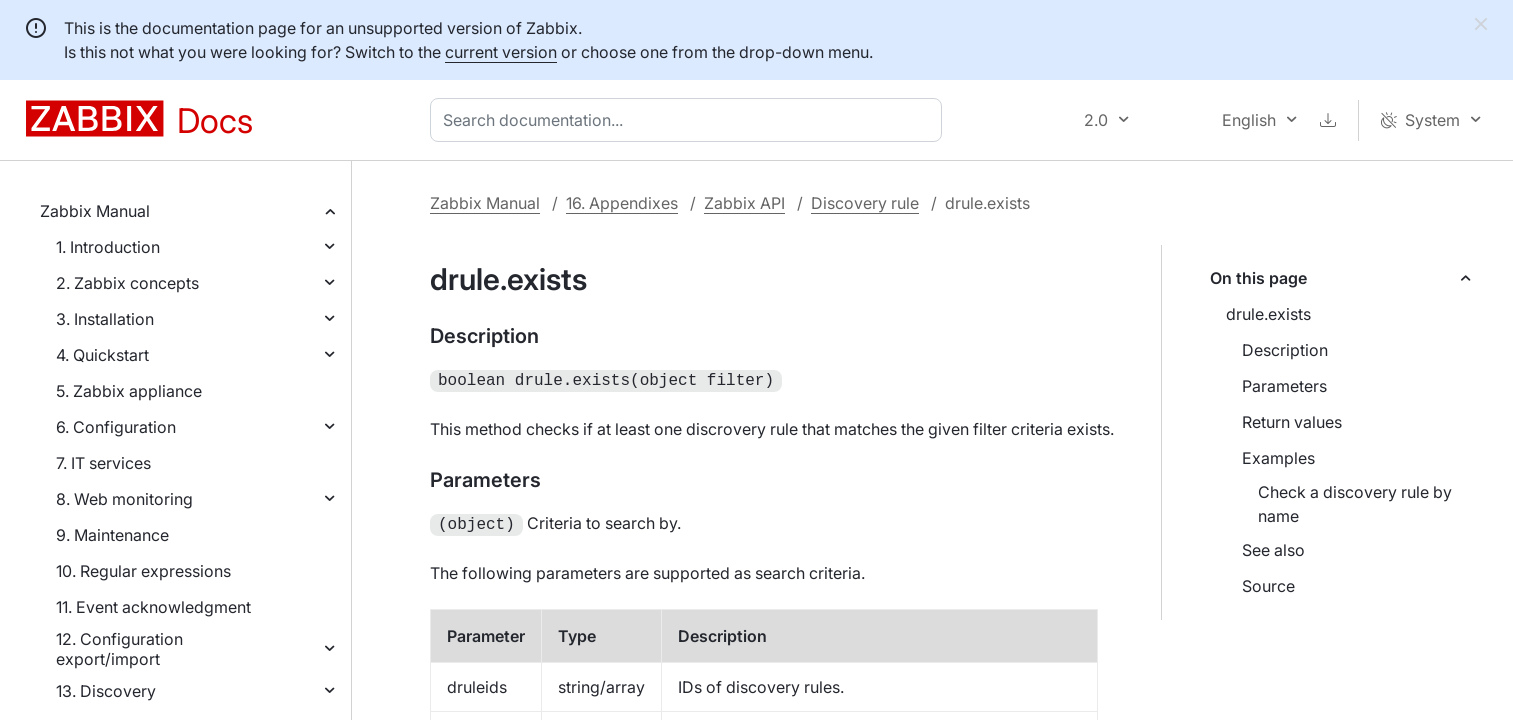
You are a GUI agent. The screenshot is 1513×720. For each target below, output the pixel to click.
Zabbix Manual (95, 211)
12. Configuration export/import (119, 649)
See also (1273, 550)
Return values (1292, 422)
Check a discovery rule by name (1355, 504)
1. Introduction (108, 247)
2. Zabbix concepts (127, 283)
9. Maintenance (112, 535)
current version (501, 52)
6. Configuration (116, 427)
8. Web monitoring (124, 499)
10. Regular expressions (143, 571)
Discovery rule (865, 203)
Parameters (1284, 386)
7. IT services (103, 463)
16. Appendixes (622, 203)
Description (1285, 350)
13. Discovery (106, 691)
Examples (1278, 458)
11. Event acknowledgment (153, 607)
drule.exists (1268, 314)
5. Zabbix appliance (129, 391)
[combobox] (690, 120)
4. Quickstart (102, 355)
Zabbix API (744, 203)
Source (1268, 586)
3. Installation (105, 319)
